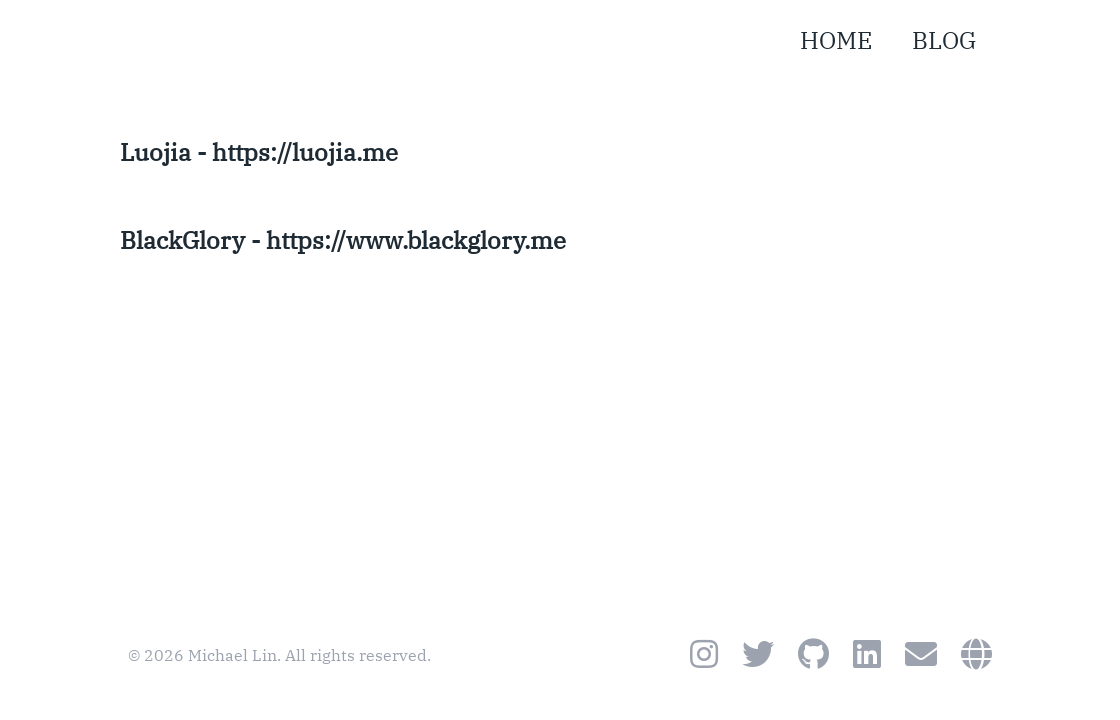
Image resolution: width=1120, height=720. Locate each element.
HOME (836, 40)
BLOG (944, 40)
